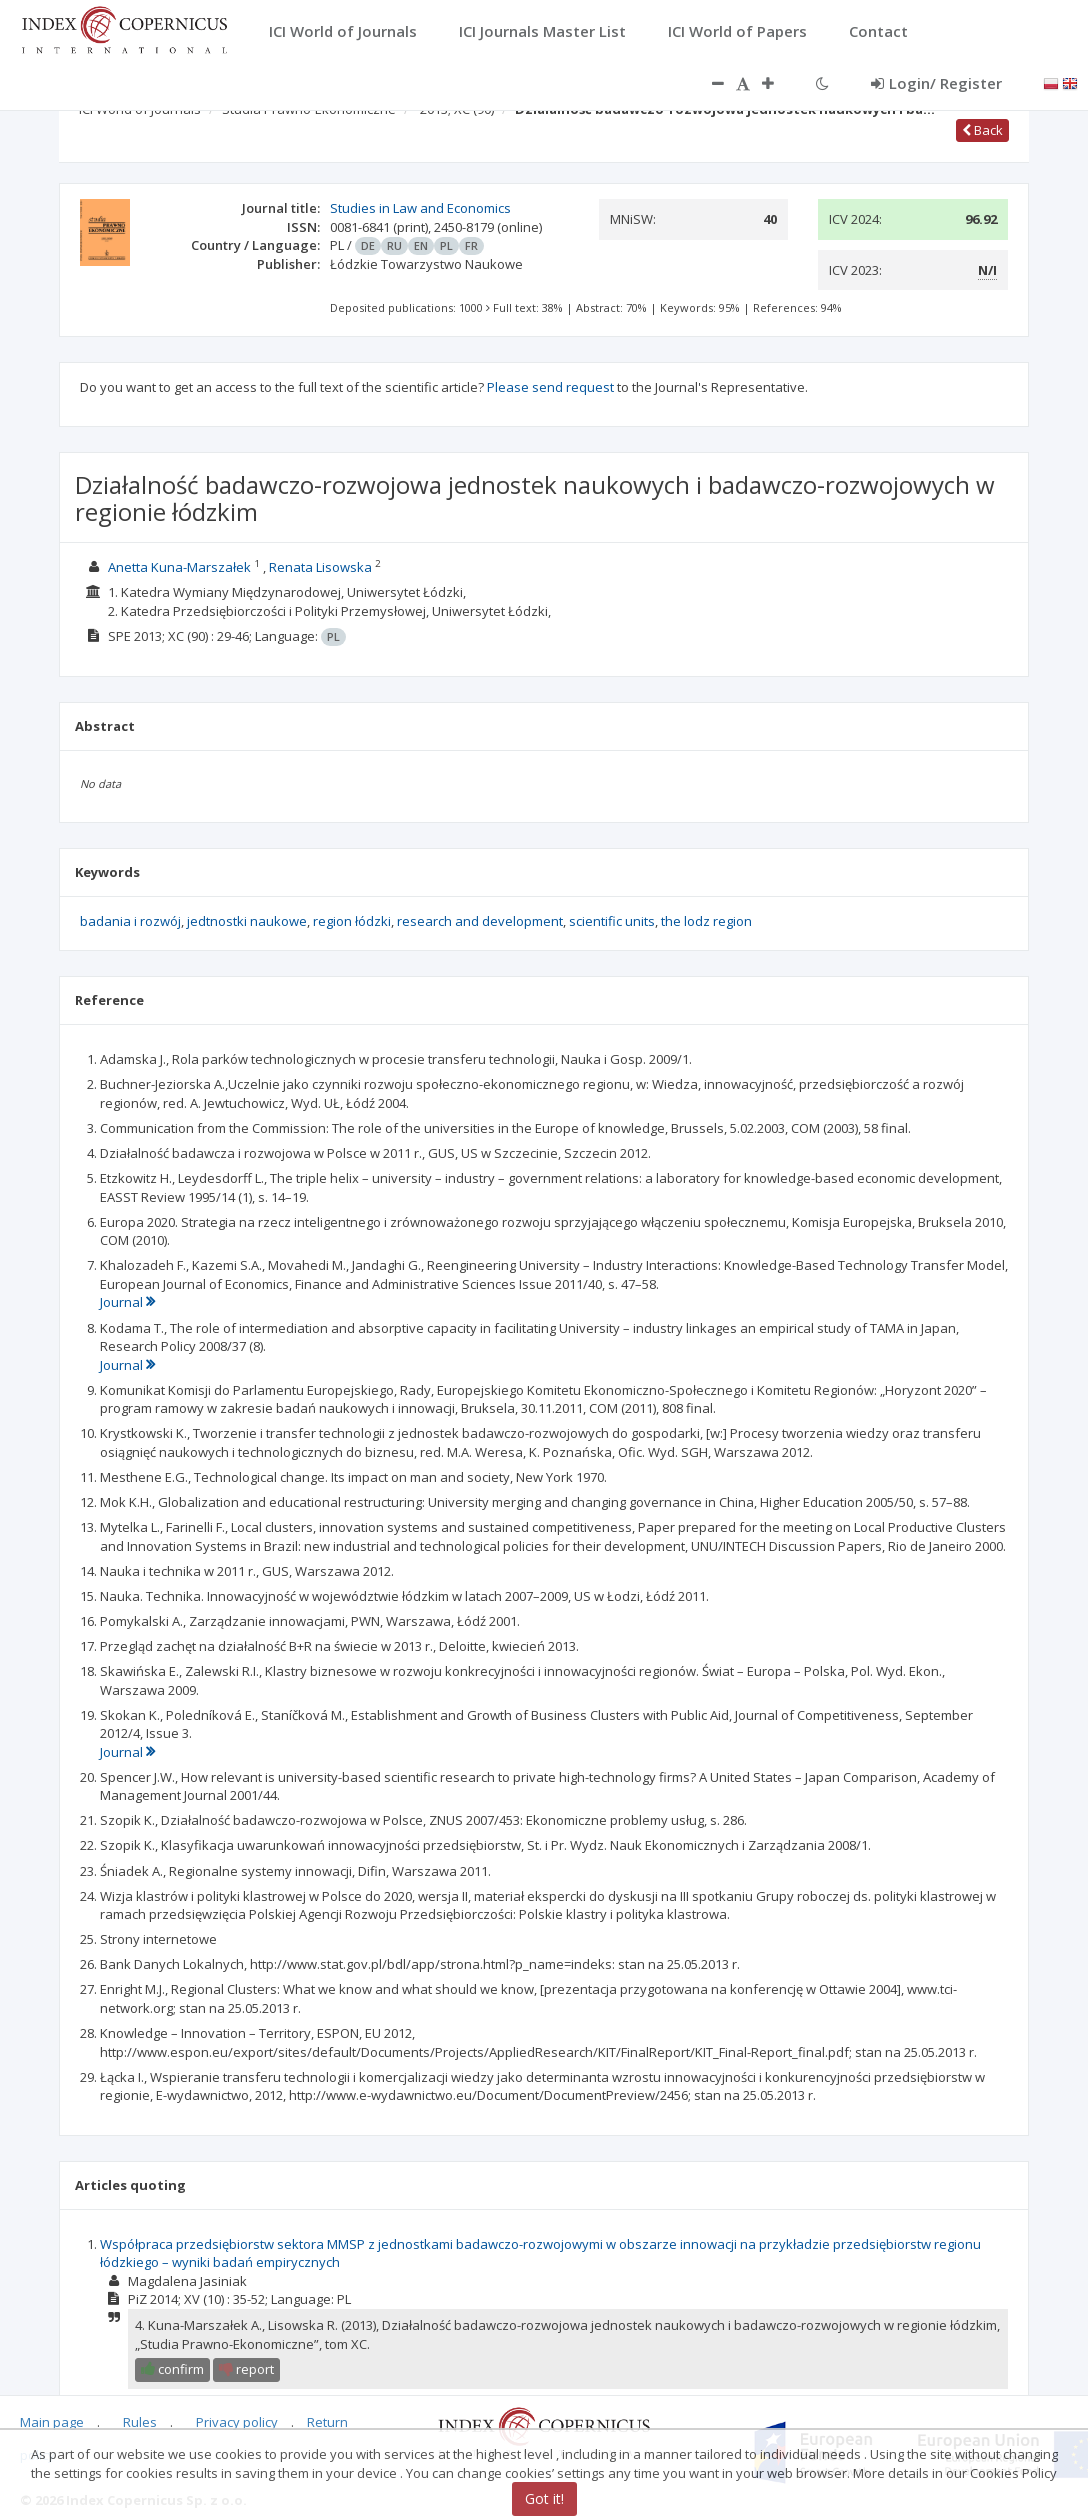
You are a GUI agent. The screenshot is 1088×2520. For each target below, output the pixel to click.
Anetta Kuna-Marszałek (179, 567)
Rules (140, 2423)
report (246, 2369)
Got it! (544, 2498)
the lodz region (706, 921)
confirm (172, 2369)
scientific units (612, 921)
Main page (52, 2423)
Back (982, 130)
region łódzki (352, 921)
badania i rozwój (130, 921)
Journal (127, 1302)
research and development (480, 921)
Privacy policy (237, 2423)
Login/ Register (936, 83)
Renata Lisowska (320, 567)
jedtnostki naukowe (247, 921)
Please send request (550, 387)
